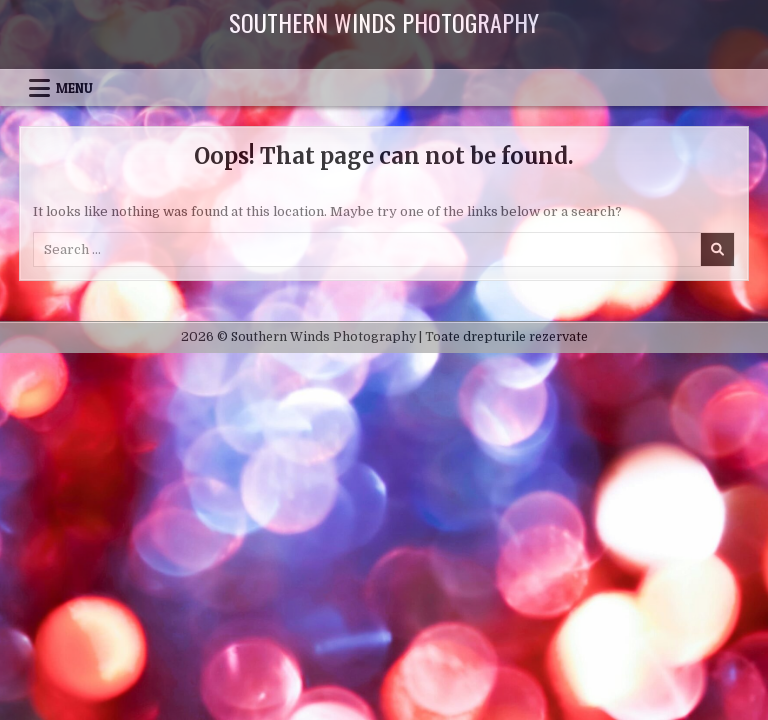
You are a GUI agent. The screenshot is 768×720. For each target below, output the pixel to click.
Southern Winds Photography (384, 22)
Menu (74, 88)
